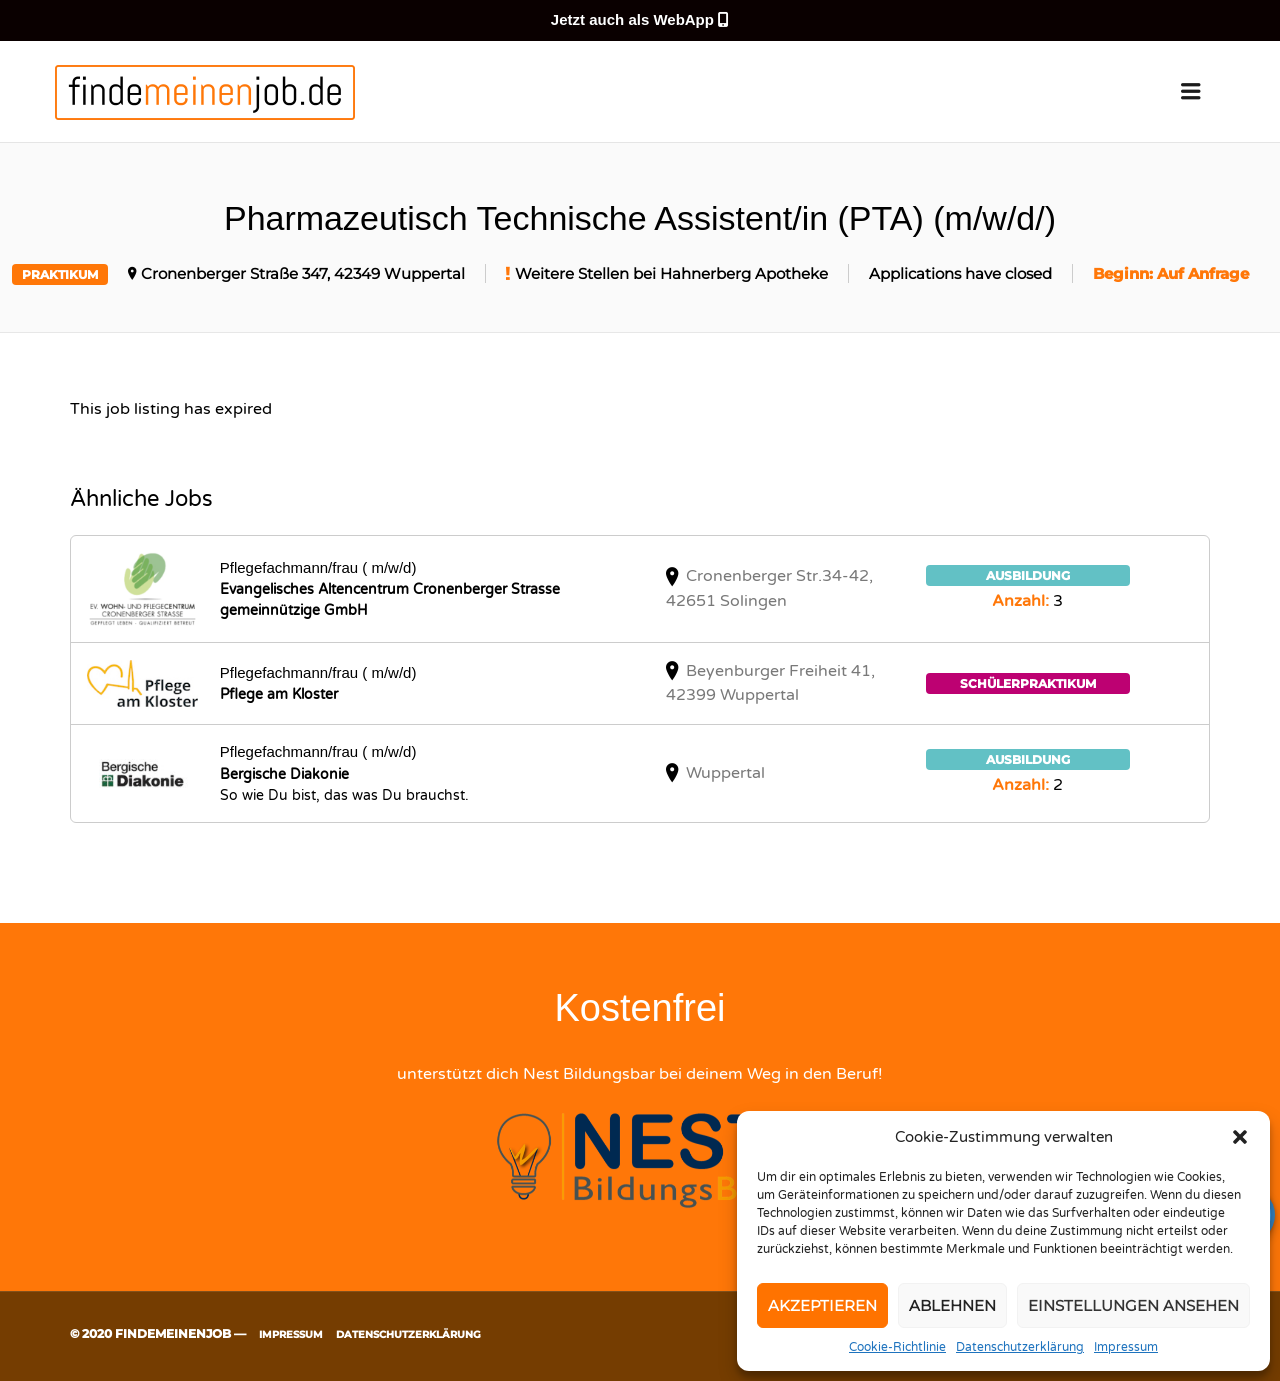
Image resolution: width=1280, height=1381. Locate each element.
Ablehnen (952, 1305)
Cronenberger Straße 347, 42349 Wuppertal (303, 273)
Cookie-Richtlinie (897, 1347)
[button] (1240, 1137)
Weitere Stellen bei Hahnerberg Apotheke (671, 273)
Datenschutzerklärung (1020, 1347)
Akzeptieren (822, 1305)
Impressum (1126, 1347)
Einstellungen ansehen (1133, 1305)
